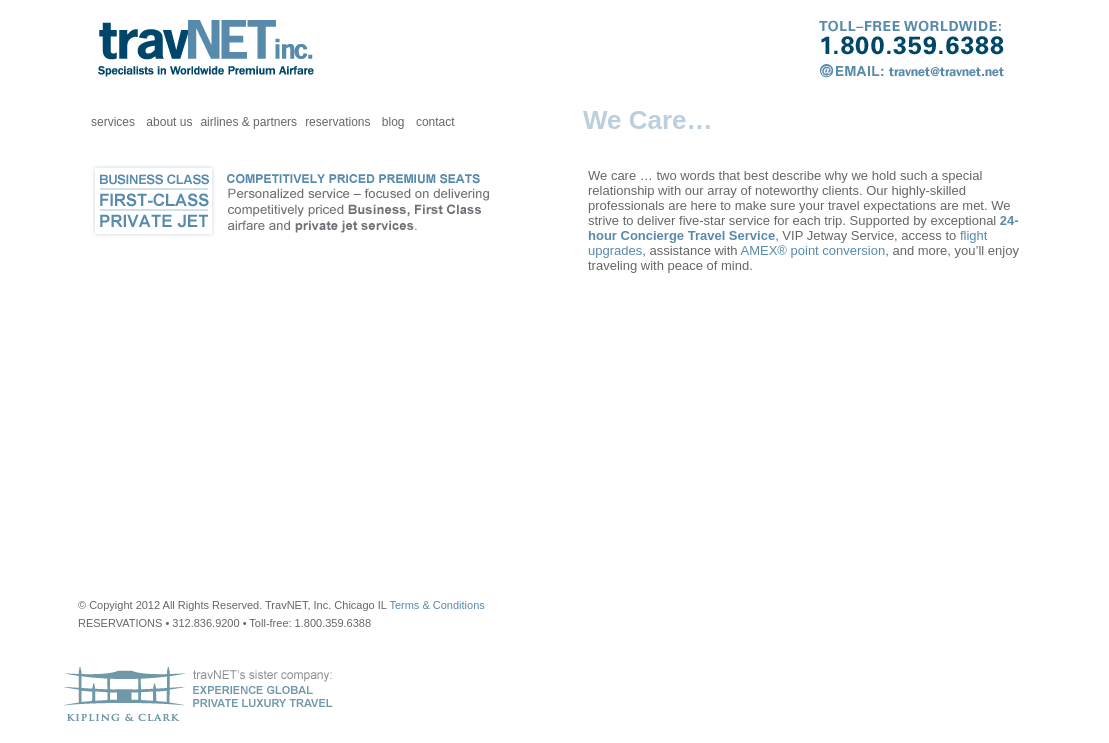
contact (435, 122)
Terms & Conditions (436, 605)
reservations (337, 122)
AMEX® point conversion (813, 250)
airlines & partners (248, 122)
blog (393, 122)
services (113, 122)
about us (169, 122)
